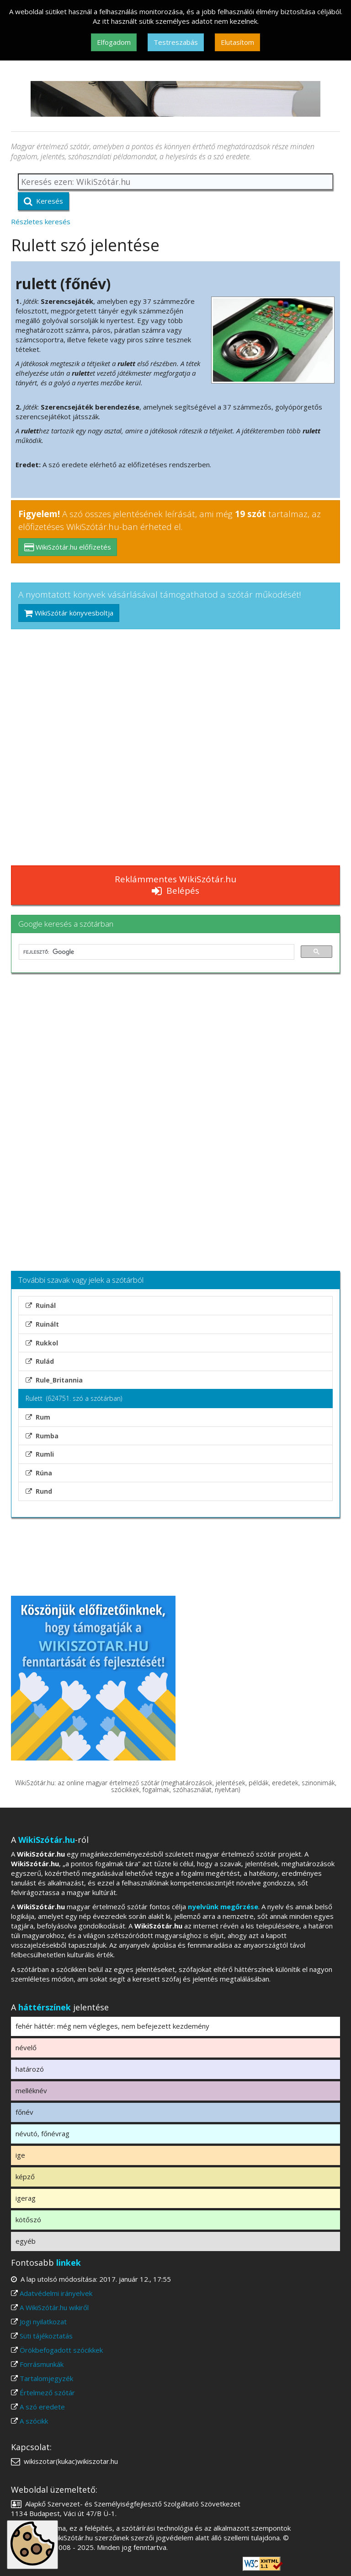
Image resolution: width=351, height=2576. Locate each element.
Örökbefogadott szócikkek (61, 2350)
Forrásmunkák (42, 2364)
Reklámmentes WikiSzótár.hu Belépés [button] (175, 884)
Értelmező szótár (47, 2392)
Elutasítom (237, 42)
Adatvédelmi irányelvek (56, 2293)
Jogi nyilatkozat (43, 2321)
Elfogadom (114, 42)
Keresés (43, 200)
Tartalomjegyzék (46, 2378)
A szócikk (34, 2420)
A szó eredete (42, 2406)
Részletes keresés (40, 221)
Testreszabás (176, 42)
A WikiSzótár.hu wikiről (54, 2307)
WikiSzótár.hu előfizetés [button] (67, 546)
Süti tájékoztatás (46, 2335)
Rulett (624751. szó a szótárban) (74, 1398)
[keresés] (155, 952)
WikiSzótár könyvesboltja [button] (68, 612)
